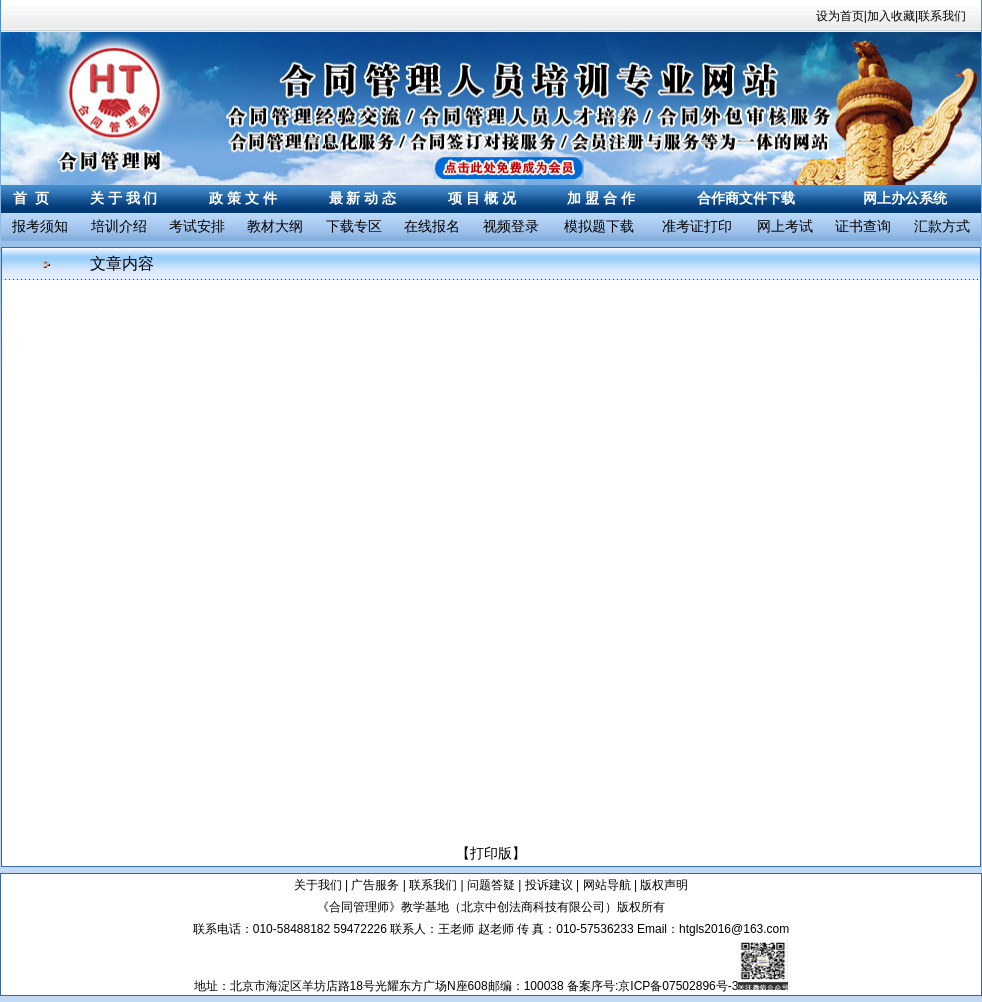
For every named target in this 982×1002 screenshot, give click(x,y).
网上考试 (785, 226)
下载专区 (354, 226)
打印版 (491, 853)
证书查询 (863, 226)
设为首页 (840, 16)
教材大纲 (275, 226)
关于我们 (318, 885)
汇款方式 (942, 226)
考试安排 (197, 226)
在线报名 (432, 226)
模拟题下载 (599, 226)
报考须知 (40, 226)
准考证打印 (697, 226)
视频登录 (511, 226)
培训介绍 (119, 226)
